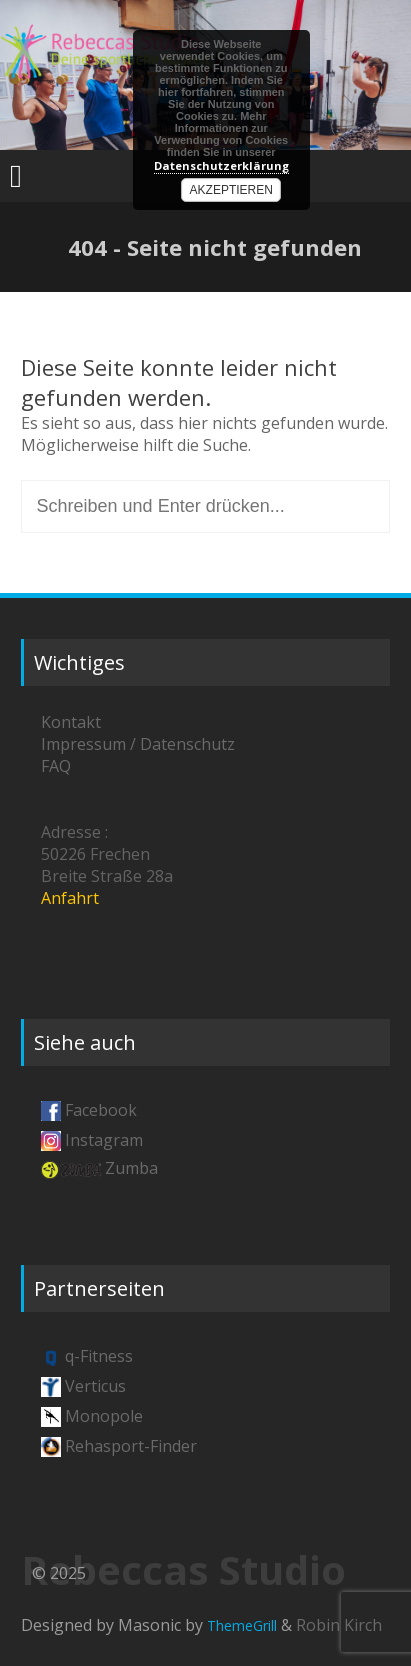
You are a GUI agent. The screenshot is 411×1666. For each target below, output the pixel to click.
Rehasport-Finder (131, 1446)
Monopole (104, 1416)
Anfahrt (70, 898)
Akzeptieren (231, 190)
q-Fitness (99, 1356)
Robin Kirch (339, 1625)
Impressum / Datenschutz (138, 744)
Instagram (104, 1140)
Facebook (101, 1110)
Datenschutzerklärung (221, 165)
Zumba (131, 1168)
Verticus (95, 1386)
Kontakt (71, 722)
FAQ (56, 766)
